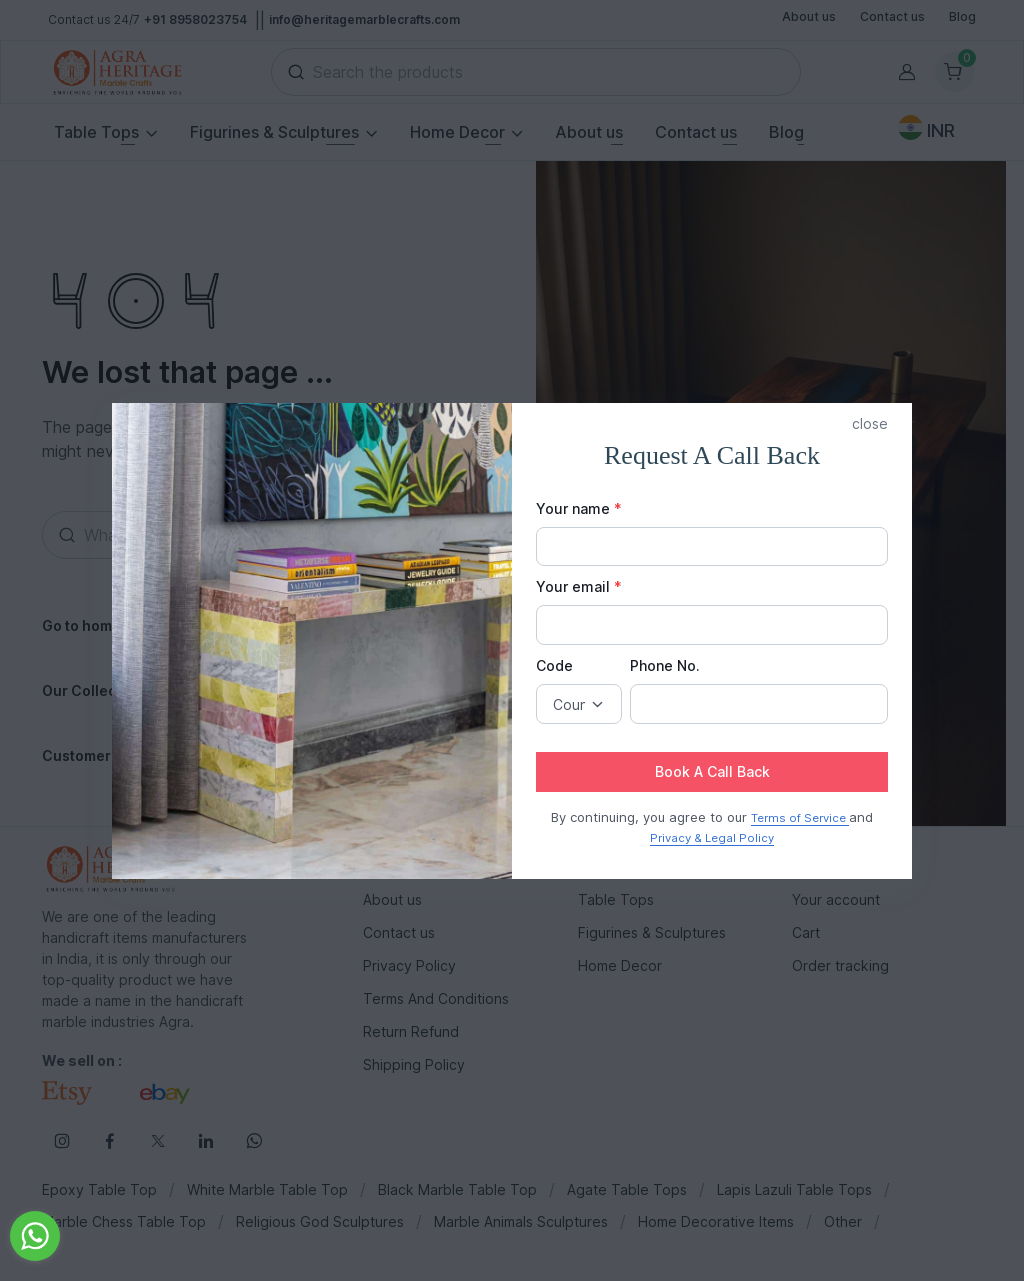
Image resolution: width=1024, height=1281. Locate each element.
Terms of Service (800, 818)
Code (554, 665)
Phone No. (665, 665)
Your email (579, 586)
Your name (579, 508)
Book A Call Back (712, 771)
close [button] (870, 423)
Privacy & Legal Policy (712, 838)
